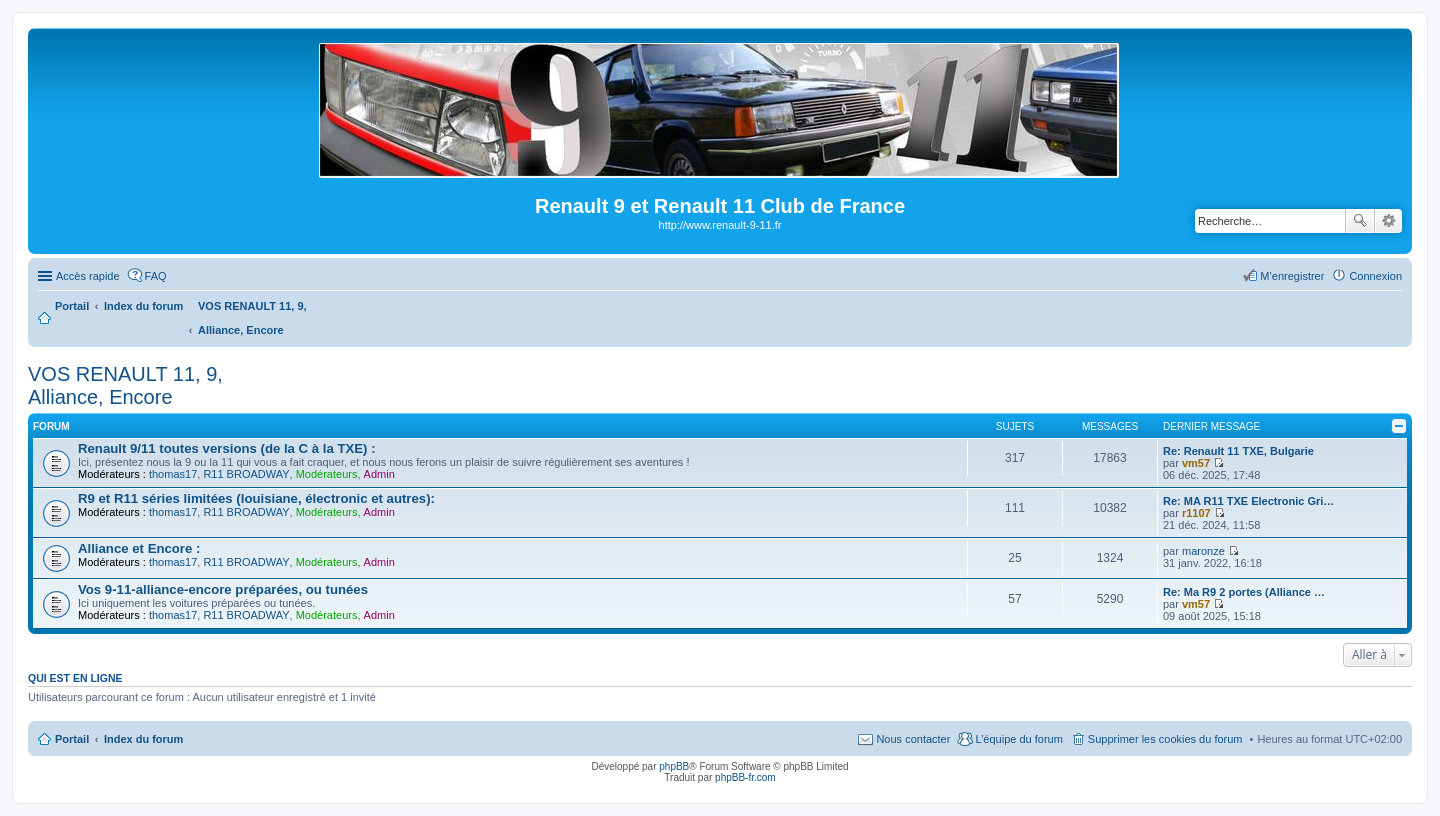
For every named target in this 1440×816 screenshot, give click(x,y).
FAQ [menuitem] (156, 276)
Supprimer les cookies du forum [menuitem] (1165, 739)
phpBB (674, 766)
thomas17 (173, 474)
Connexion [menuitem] (1375, 276)
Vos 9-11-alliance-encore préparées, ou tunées (223, 589)
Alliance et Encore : (139, 548)
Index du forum (143, 739)
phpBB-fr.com (745, 777)
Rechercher (1360, 221)
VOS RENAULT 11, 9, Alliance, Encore (125, 385)
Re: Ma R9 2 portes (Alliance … (1244, 592)
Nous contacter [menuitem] (913, 739)
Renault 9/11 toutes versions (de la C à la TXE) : (227, 448)
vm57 (1196, 463)
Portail (72, 306)
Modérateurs (327, 474)
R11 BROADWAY (246, 474)
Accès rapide (88, 276)
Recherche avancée (1388, 221)
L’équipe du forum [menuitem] (1018, 739)
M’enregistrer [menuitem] (1292, 276)
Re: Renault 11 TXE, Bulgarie (1238, 451)
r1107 (1196, 513)
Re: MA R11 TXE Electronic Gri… (1248, 501)
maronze (1203, 551)
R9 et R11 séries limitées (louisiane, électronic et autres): (256, 498)
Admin (379, 474)
